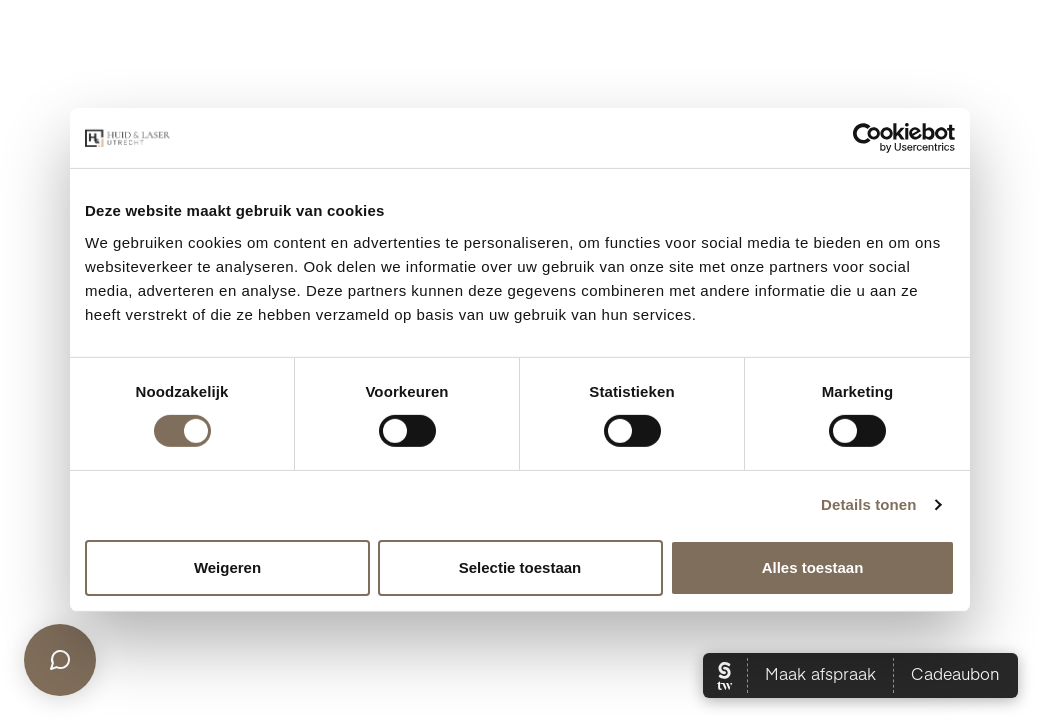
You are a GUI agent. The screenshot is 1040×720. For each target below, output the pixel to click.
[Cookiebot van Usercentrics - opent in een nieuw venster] (867, 138)
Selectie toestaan (520, 567)
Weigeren (227, 567)
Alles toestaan (813, 567)
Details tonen (868, 504)
